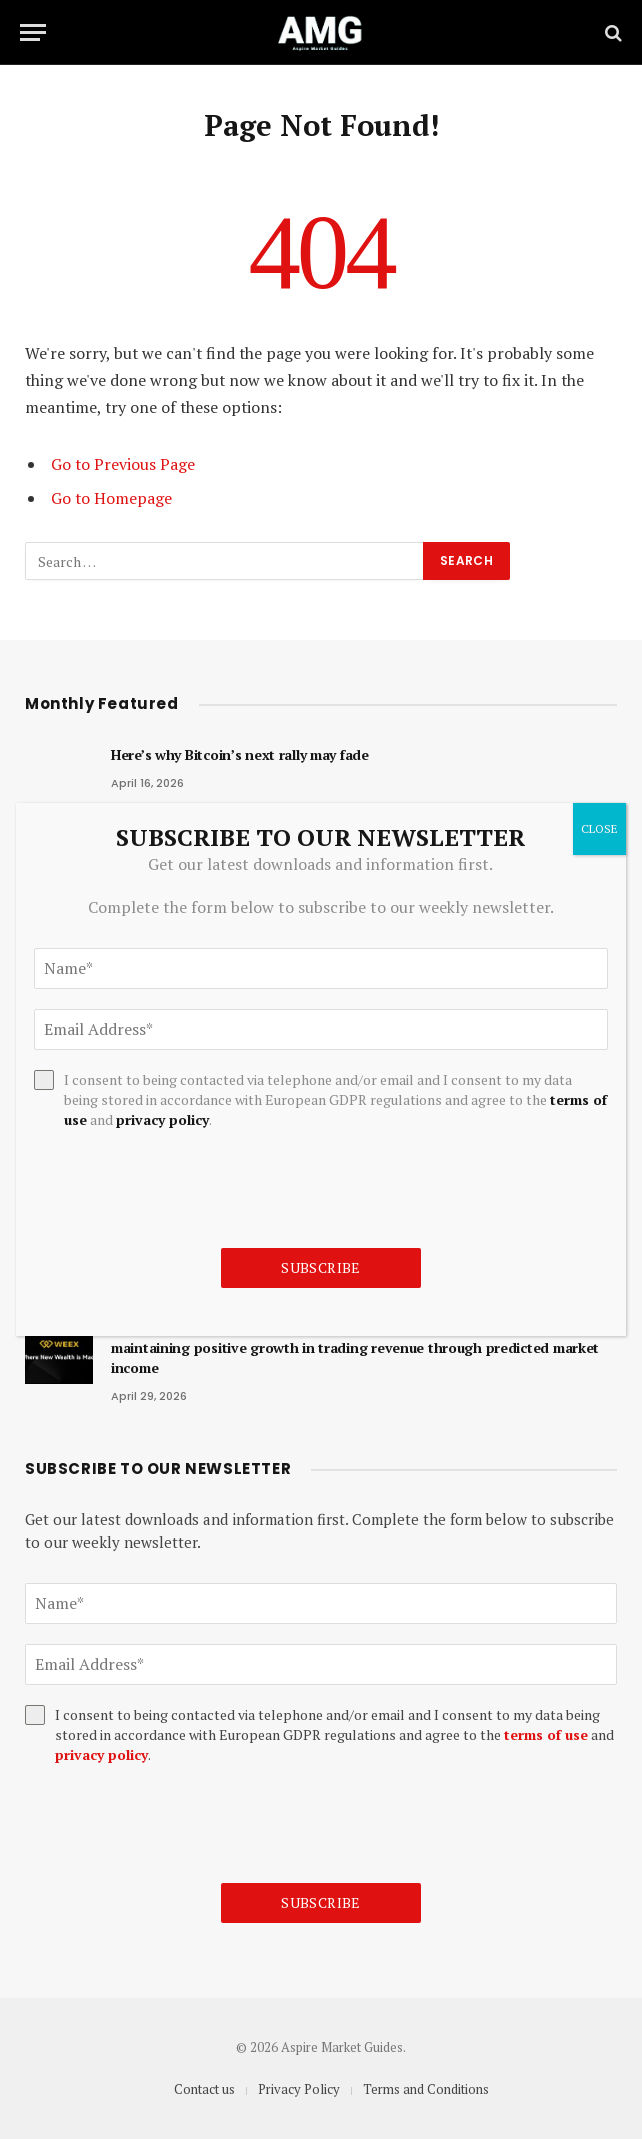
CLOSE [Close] (599, 828)
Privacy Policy (299, 2089)
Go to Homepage (111, 498)
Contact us (204, 2089)
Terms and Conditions (426, 2089)
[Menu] (33, 32)
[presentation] (177, 1824)
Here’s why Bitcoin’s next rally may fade (240, 754)
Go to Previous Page (123, 464)
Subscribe (321, 1902)
